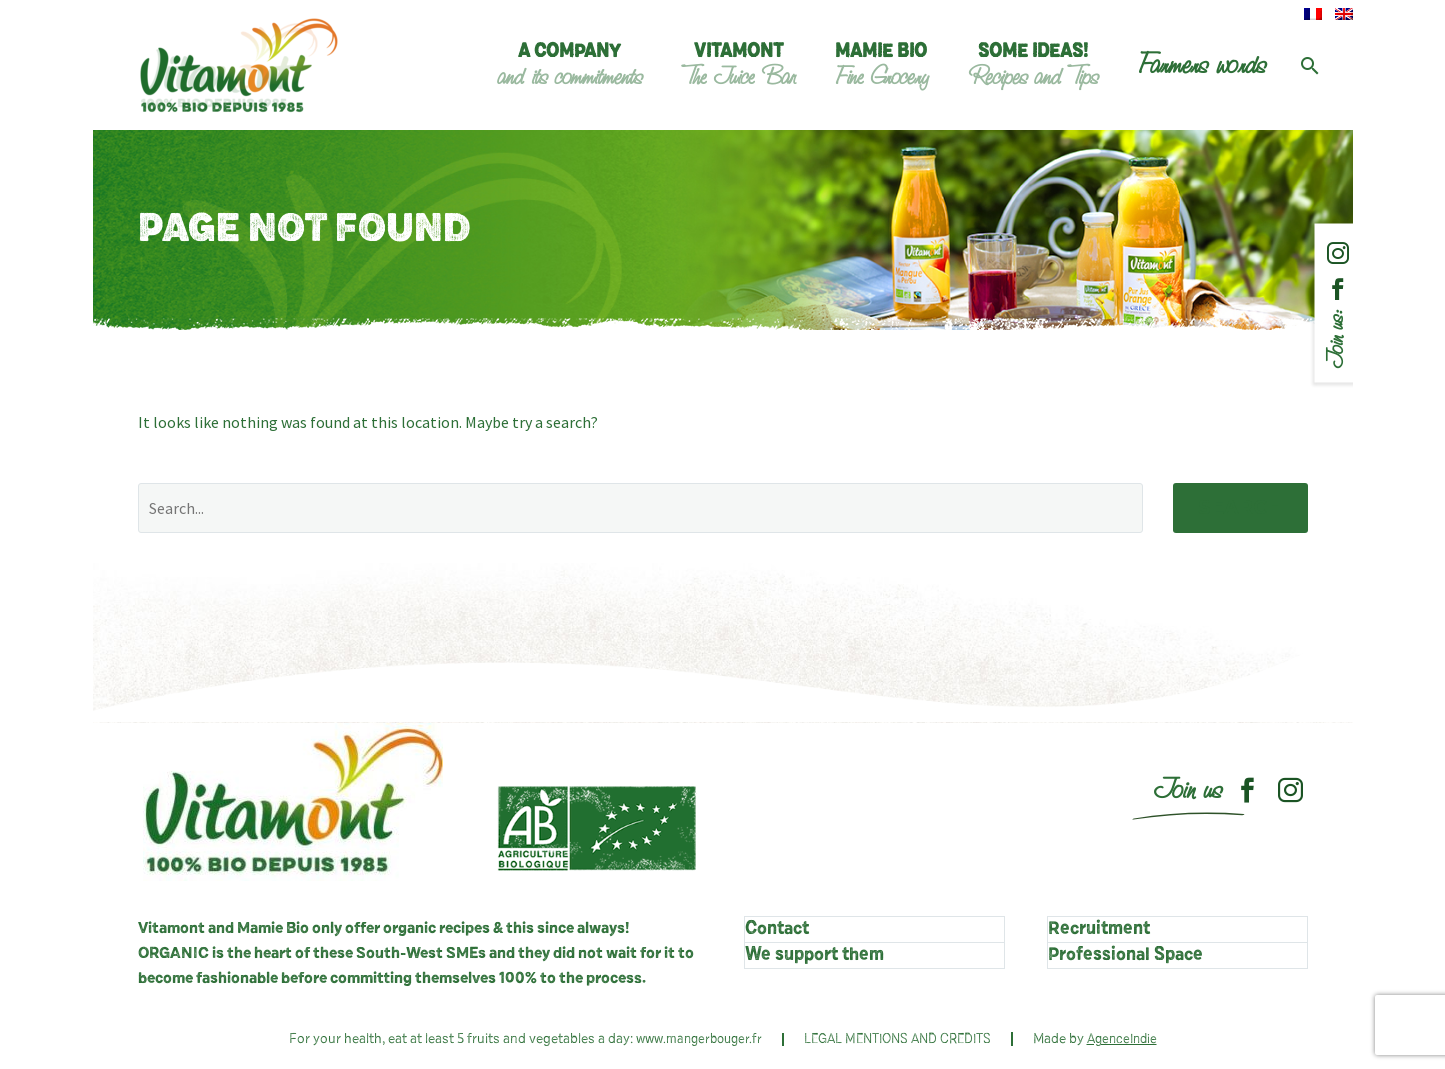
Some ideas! (1033, 66)
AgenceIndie (1122, 1039)
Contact (777, 929)
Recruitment (1099, 929)
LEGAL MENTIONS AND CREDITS (897, 1039)
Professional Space (1125, 955)
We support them (814, 955)
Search (1240, 507)
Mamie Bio (881, 66)
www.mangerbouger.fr (699, 1039)
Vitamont (738, 66)
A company (569, 66)
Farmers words (1202, 65)
